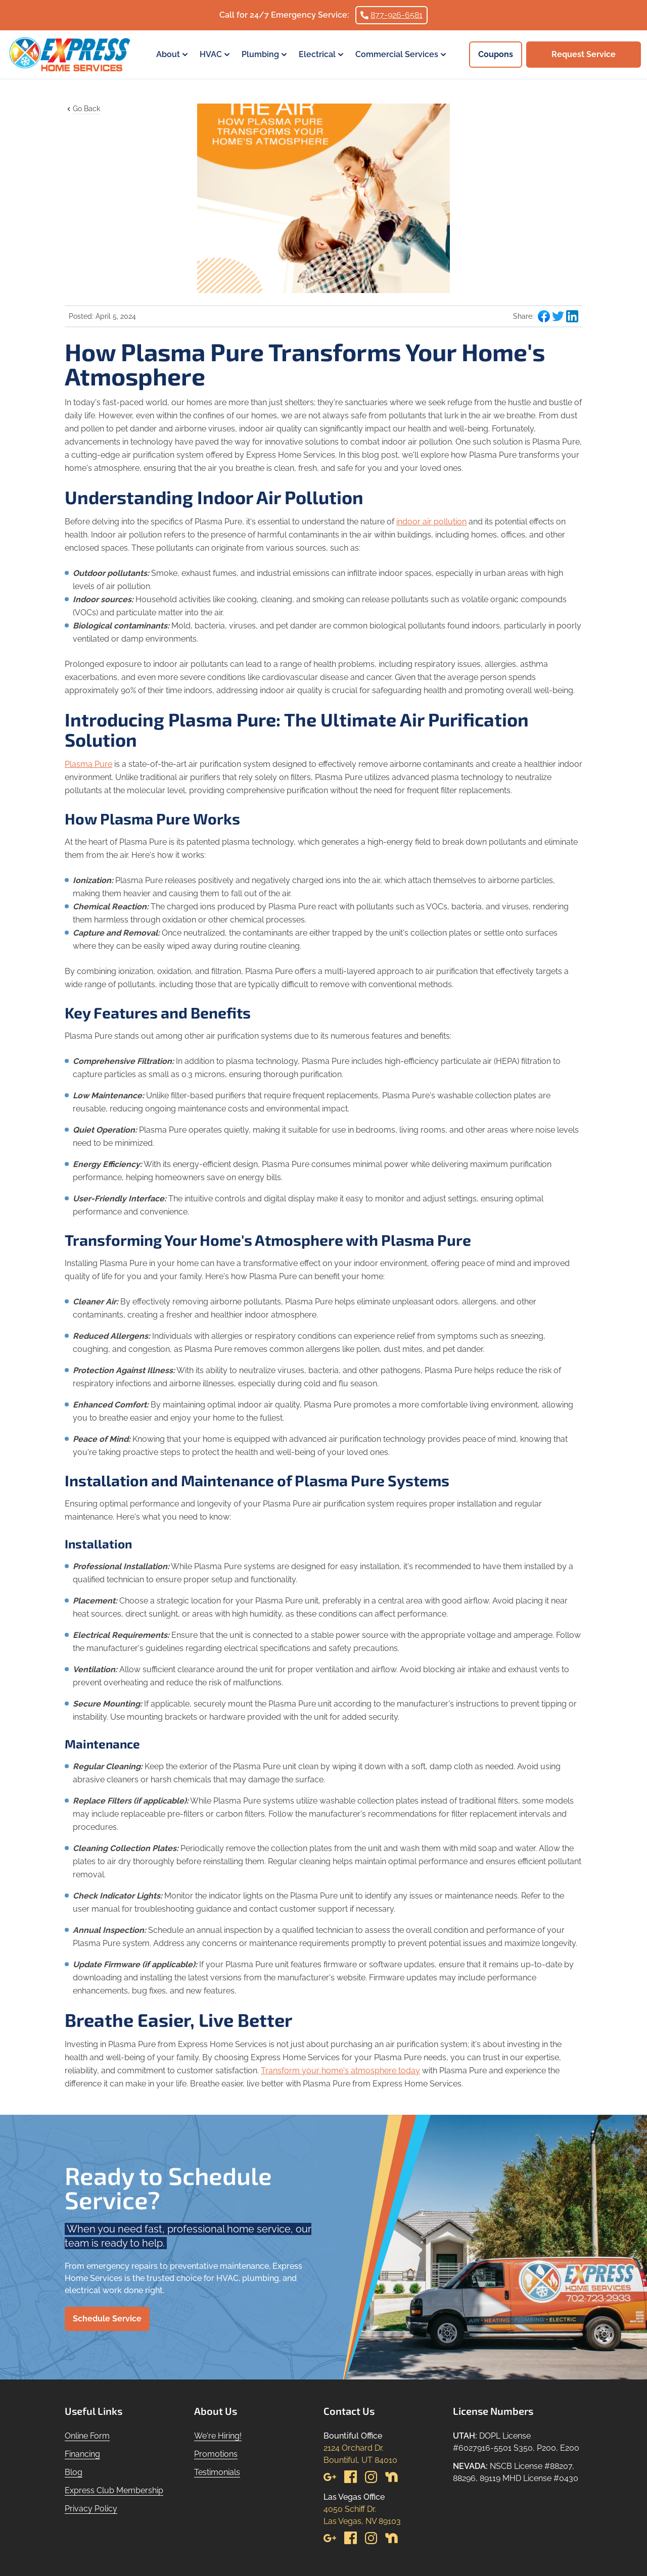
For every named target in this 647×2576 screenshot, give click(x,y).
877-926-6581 (391, 15)
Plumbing (265, 55)
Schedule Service (107, 2318)
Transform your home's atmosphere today (340, 2070)
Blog (73, 2472)
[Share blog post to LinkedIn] (572, 316)
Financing (82, 2454)
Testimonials (217, 2472)
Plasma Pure (88, 764)
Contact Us (349, 2411)
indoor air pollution (431, 521)
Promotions (216, 2454)
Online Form (87, 2436)
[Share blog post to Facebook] (544, 316)
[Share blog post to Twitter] (558, 316)
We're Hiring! (218, 2436)
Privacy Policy (91, 2508)
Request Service (583, 54)
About (173, 55)
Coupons (495, 54)
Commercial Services (401, 55)
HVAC (216, 55)
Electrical (322, 55)
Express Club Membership (114, 2490)
